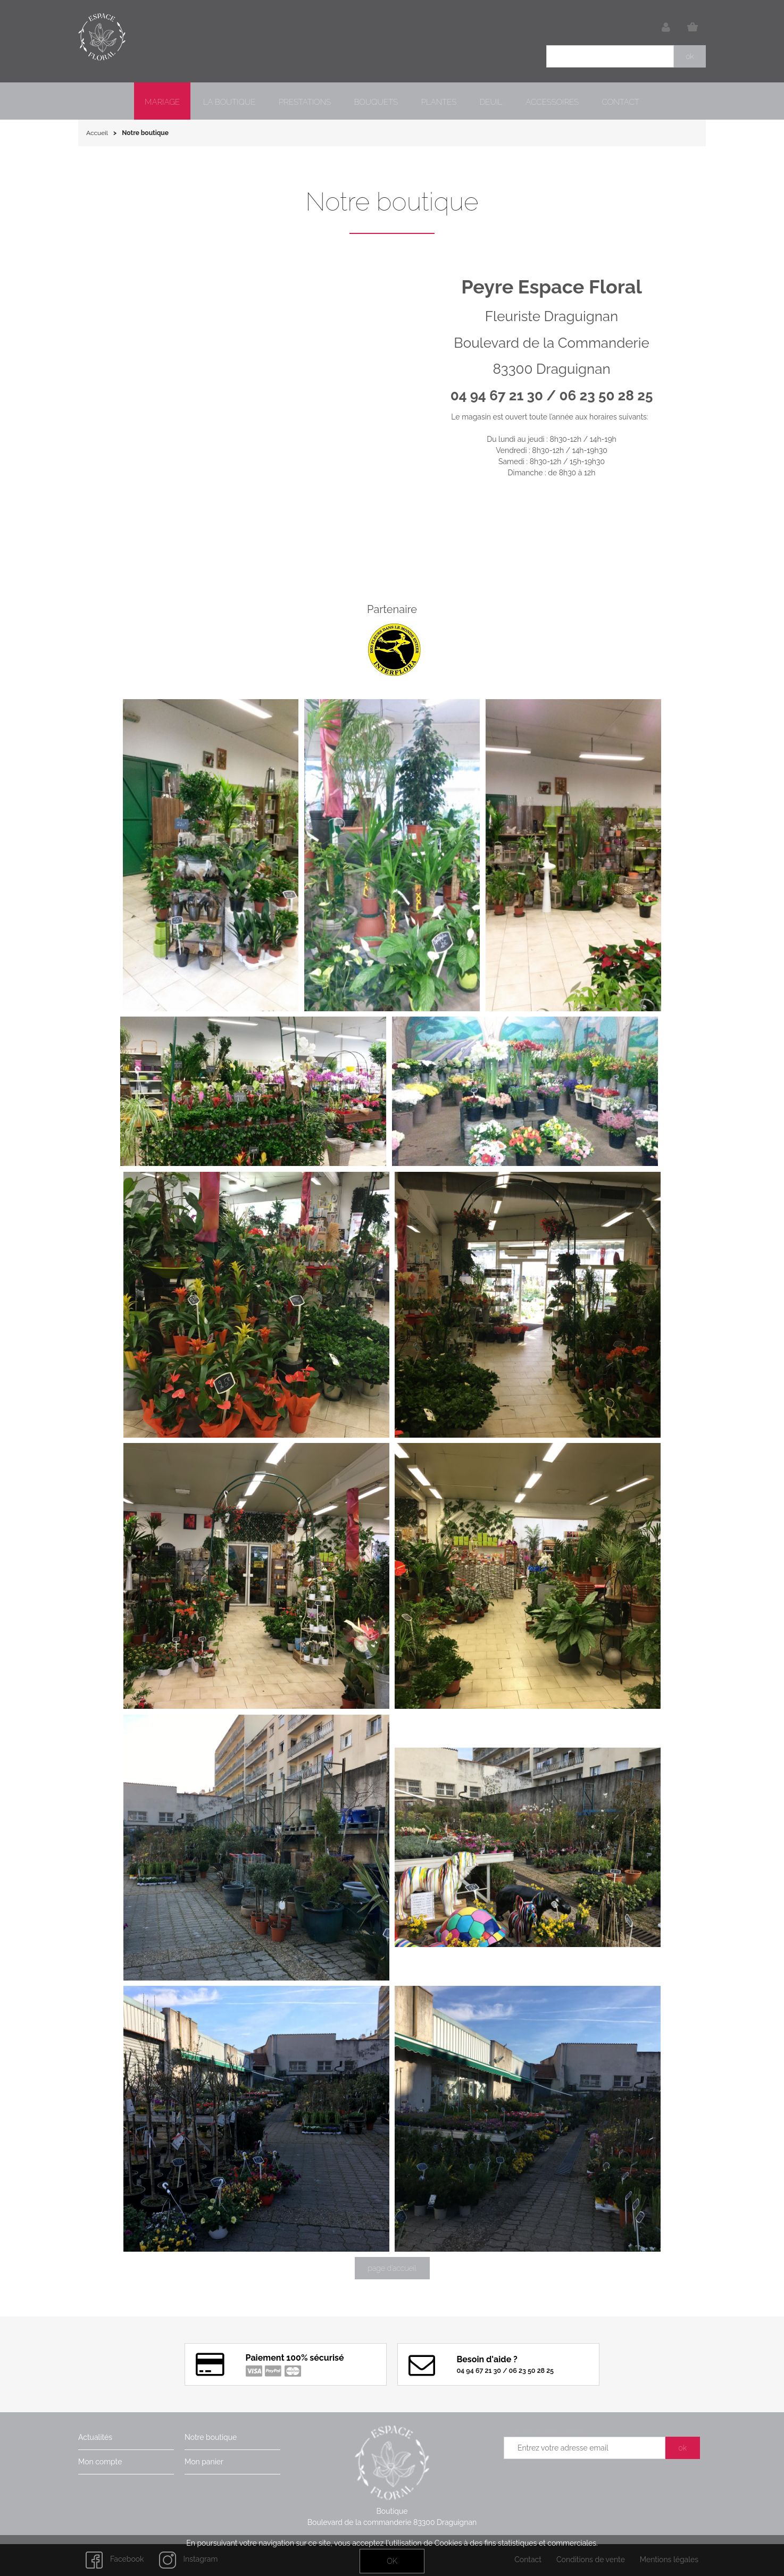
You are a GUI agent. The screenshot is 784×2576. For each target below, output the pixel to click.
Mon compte (100, 2461)
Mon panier (204, 2461)
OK (392, 2561)
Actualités (95, 2437)
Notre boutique (211, 2437)
